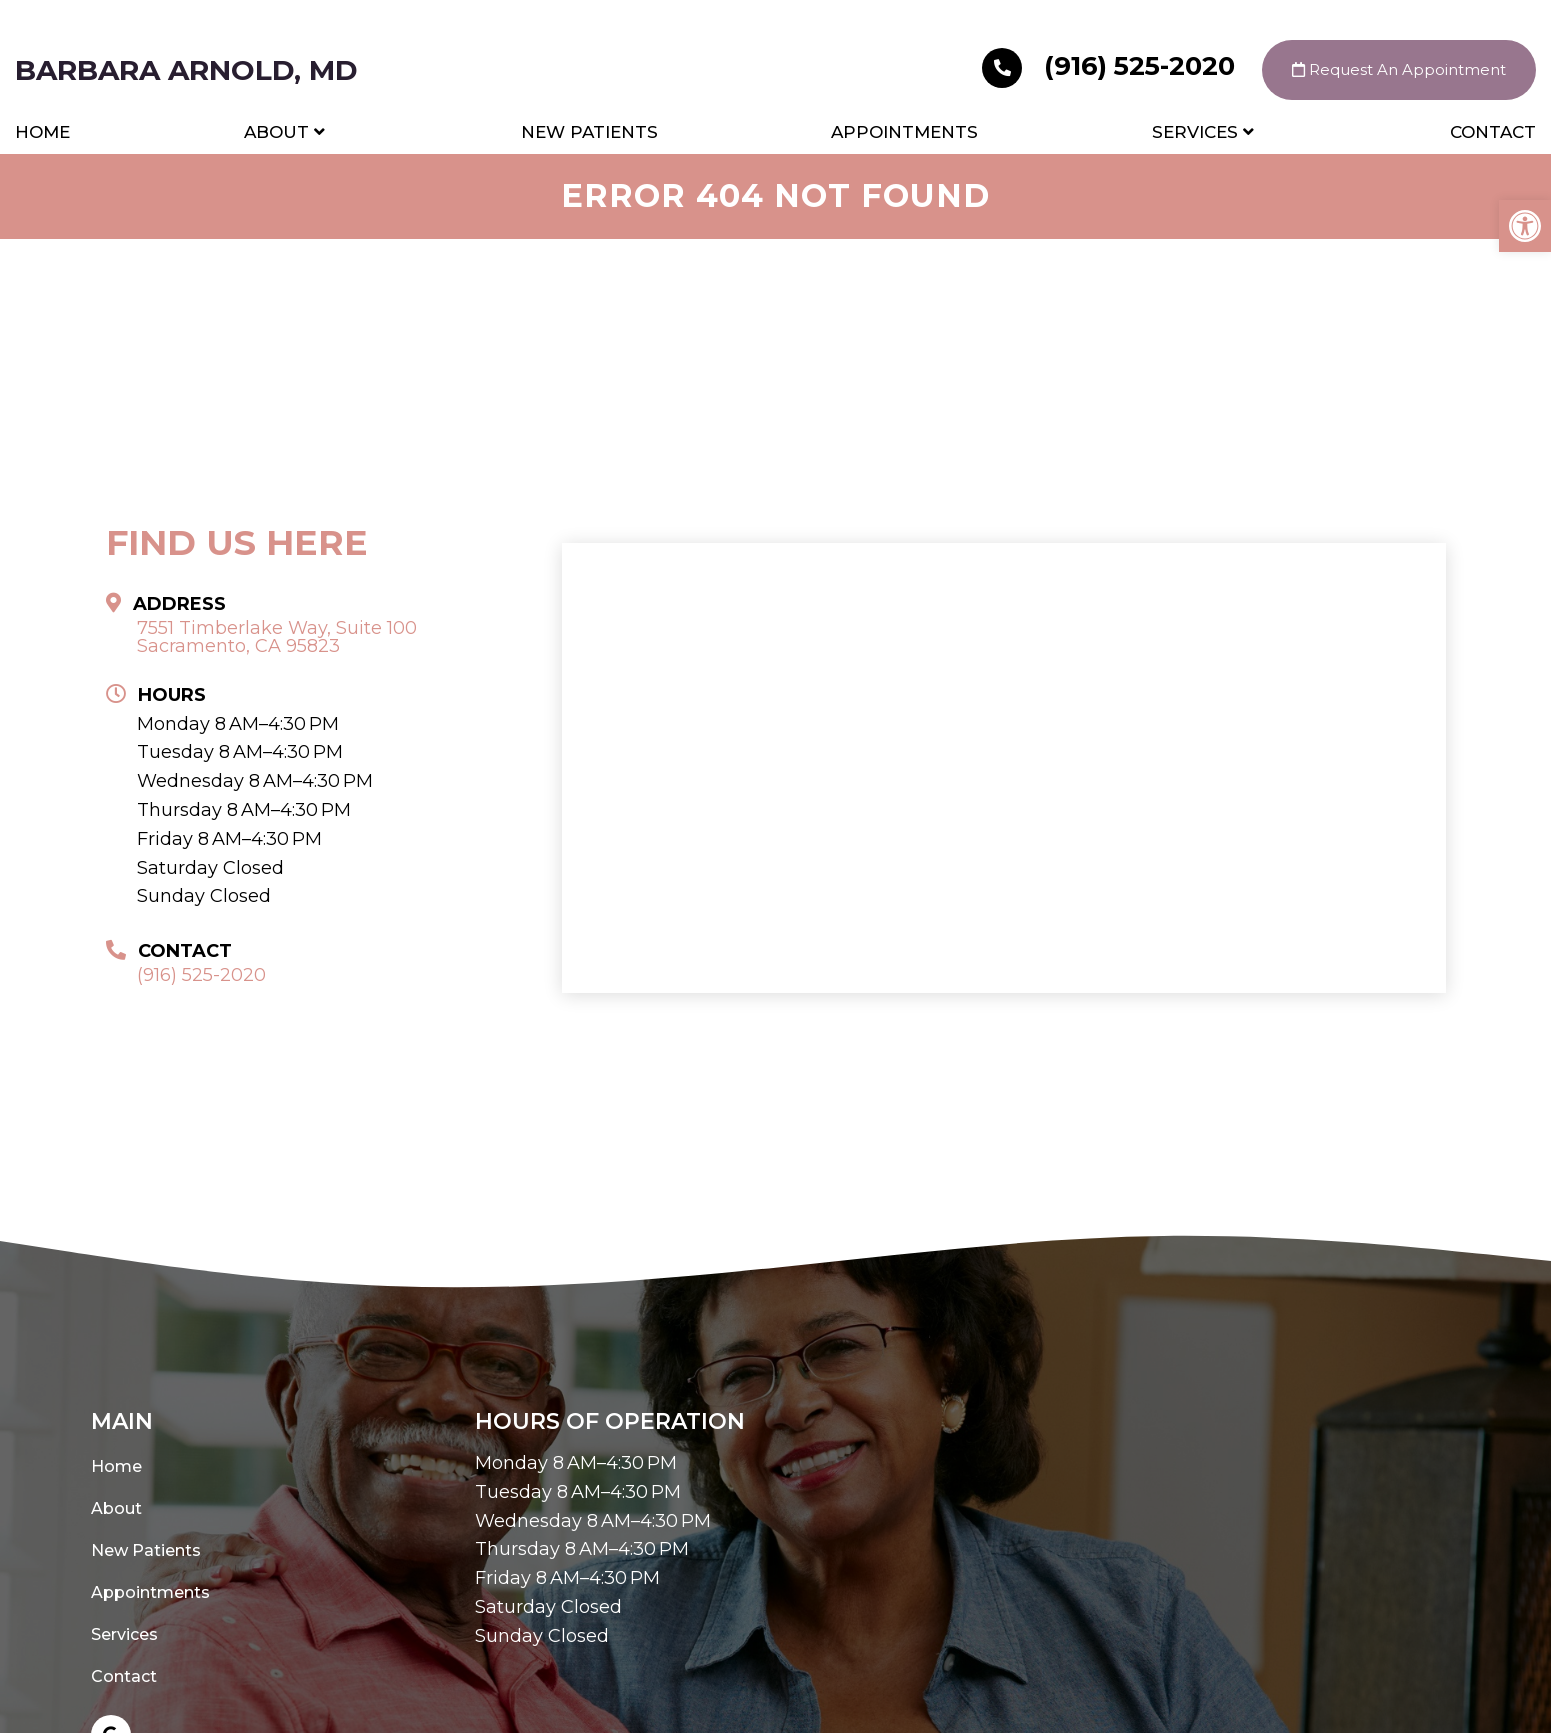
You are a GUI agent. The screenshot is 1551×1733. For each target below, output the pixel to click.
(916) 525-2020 (1112, 66)
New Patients (589, 132)
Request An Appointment (1399, 69)
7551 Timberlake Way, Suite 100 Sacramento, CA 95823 (277, 637)
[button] (1525, 226)
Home (42, 132)
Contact (1493, 132)
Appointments (904, 132)
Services (1195, 132)
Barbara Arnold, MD (186, 70)
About (276, 132)
